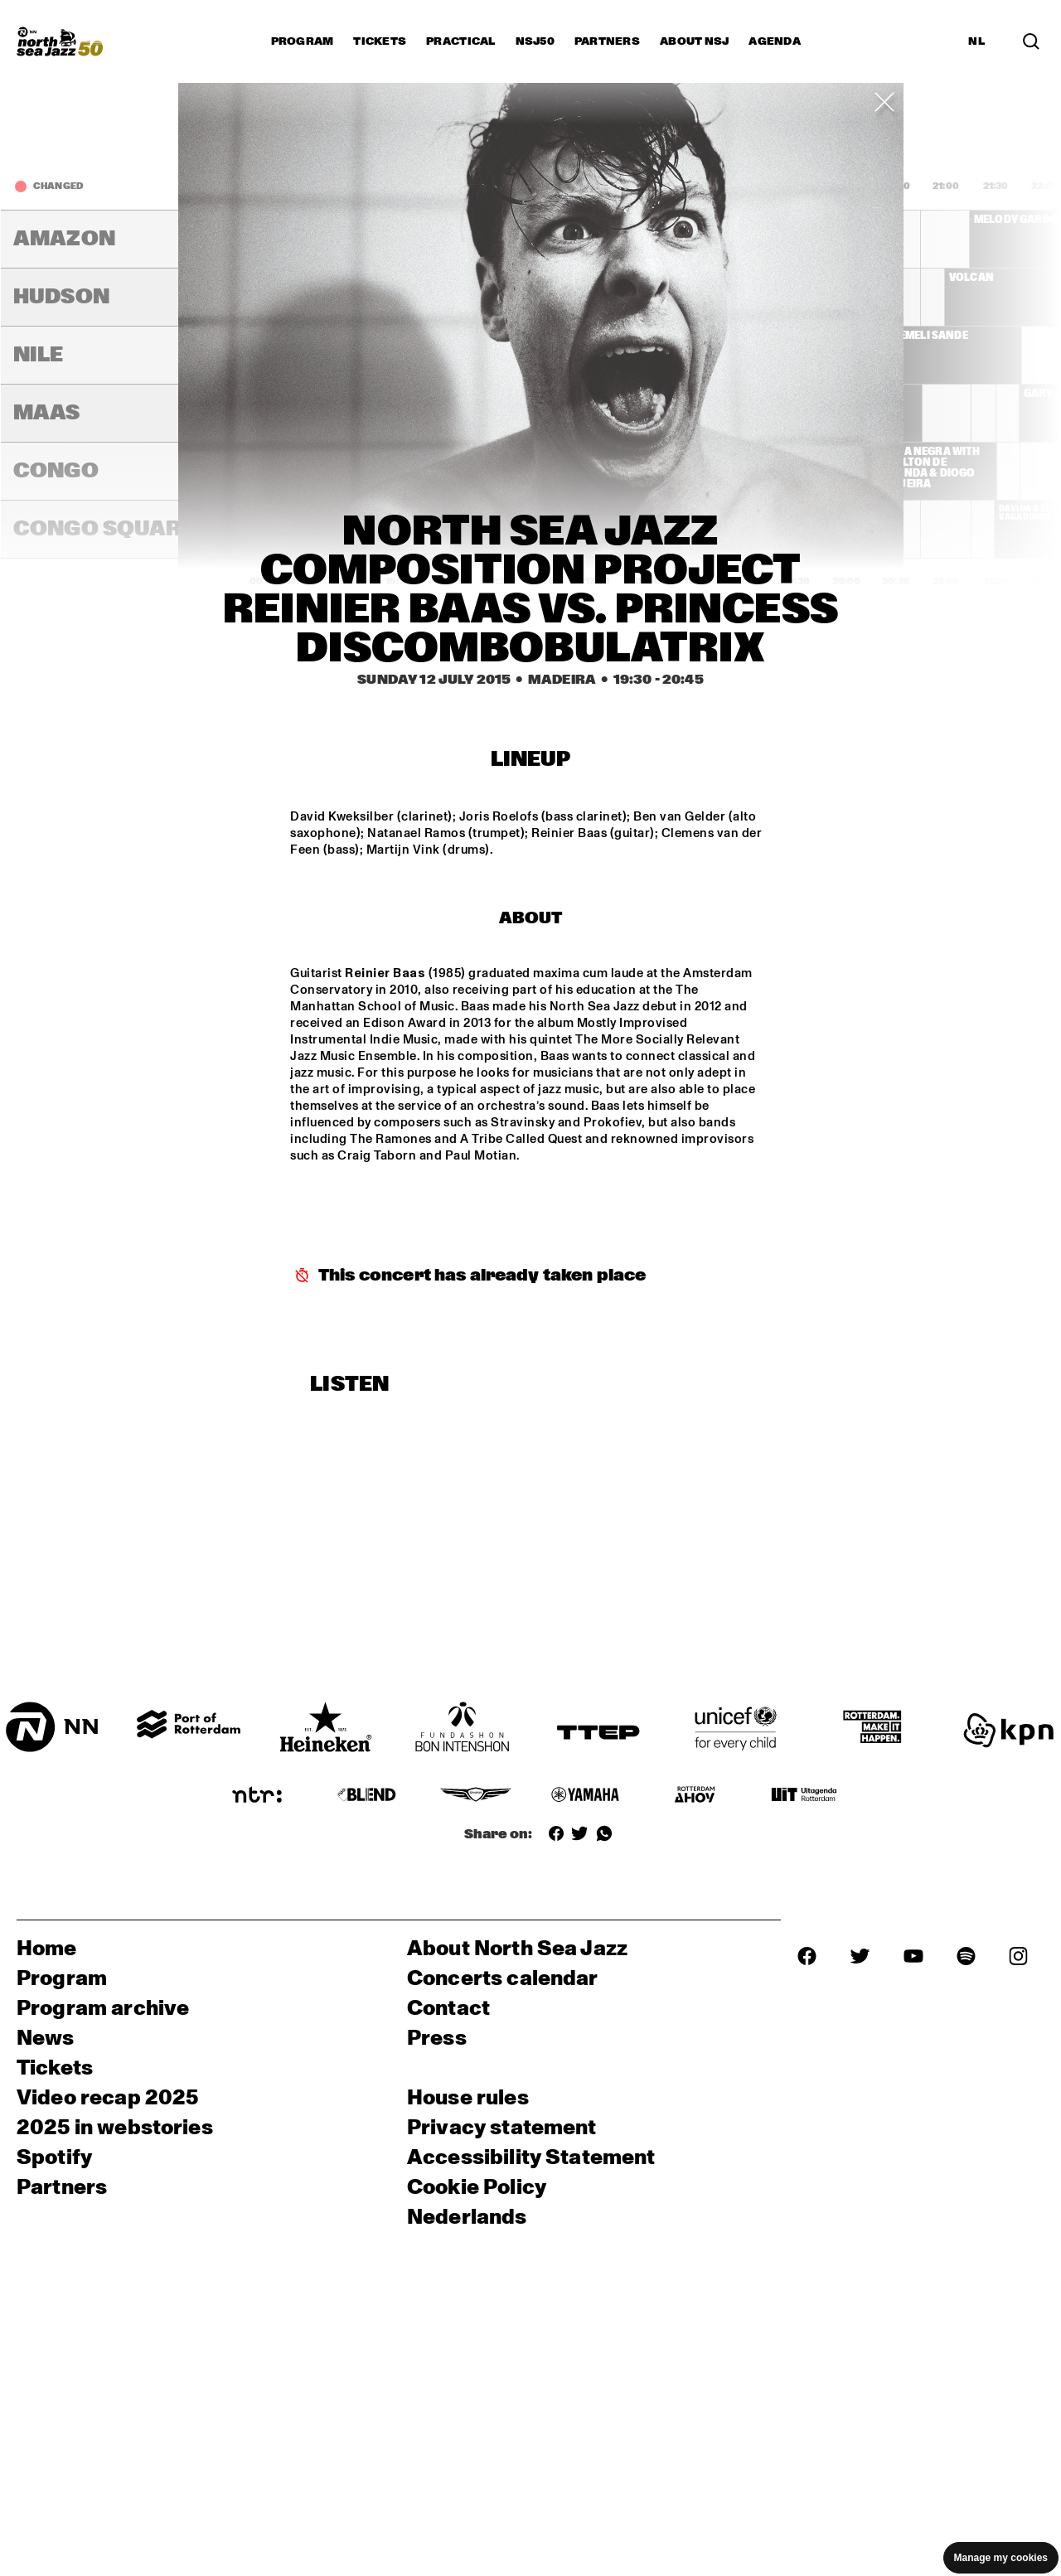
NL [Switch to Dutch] (976, 41)
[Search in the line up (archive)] (1031, 41)
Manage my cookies (1001, 2558)
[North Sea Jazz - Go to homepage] (60, 41)
